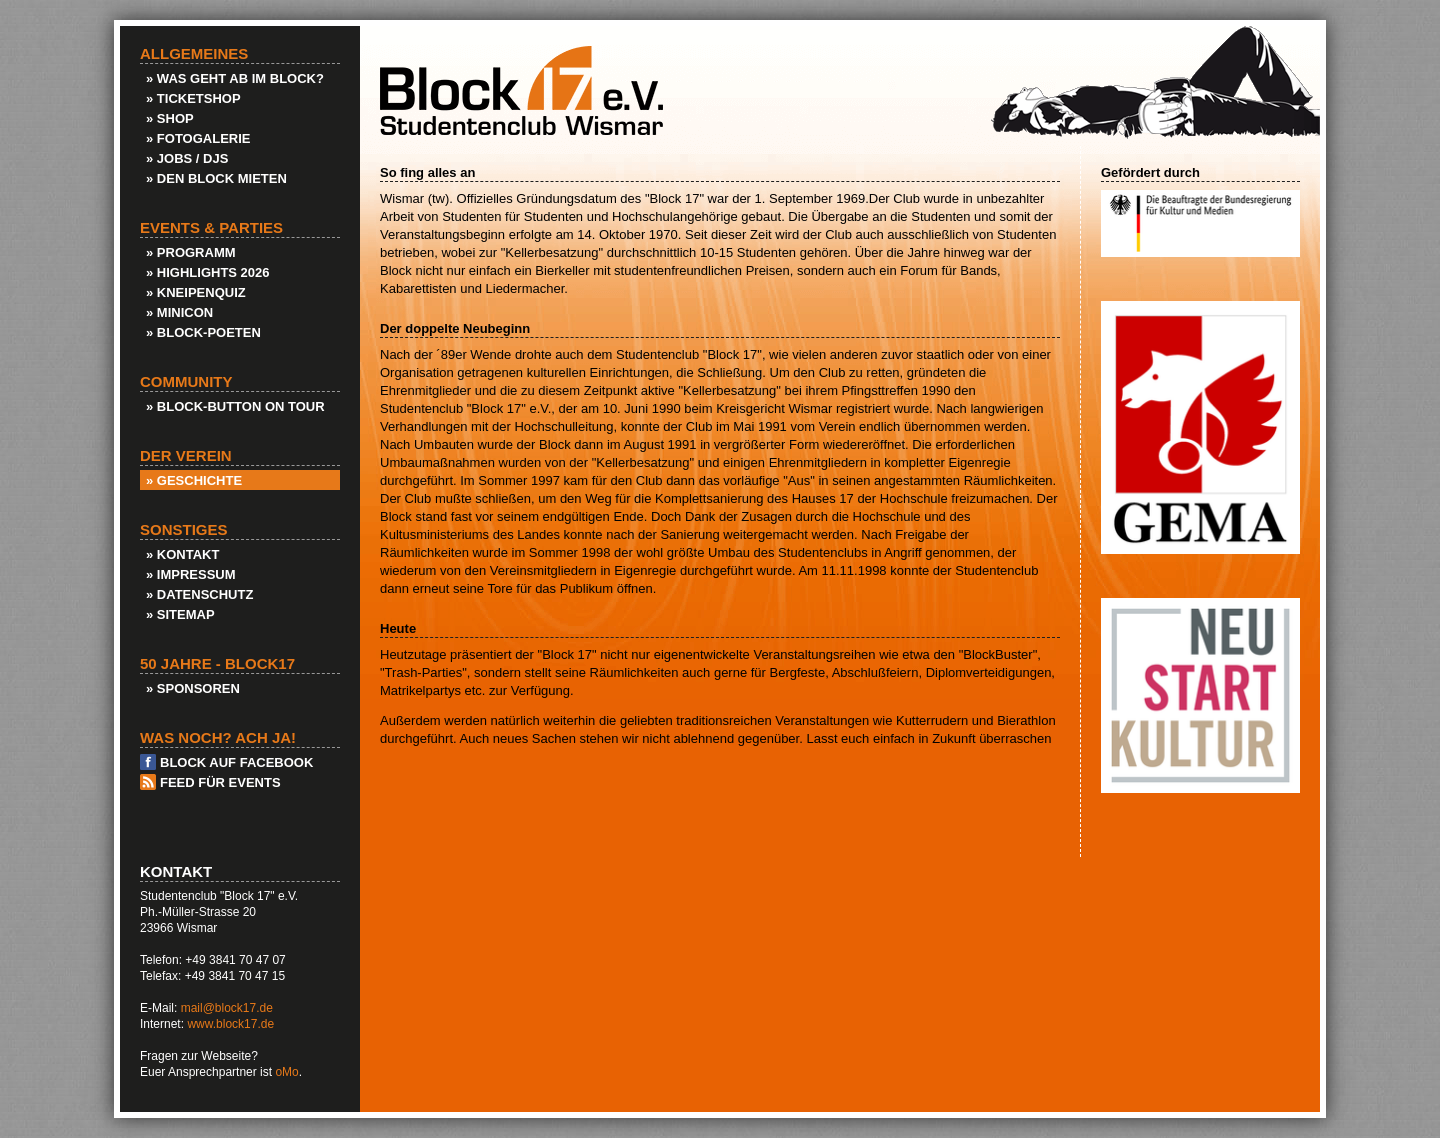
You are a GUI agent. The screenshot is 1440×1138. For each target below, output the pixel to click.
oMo (286, 1072)
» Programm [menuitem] (191, 252)
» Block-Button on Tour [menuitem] (235, 406)
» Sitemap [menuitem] (180, 614)
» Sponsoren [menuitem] (193, 688)
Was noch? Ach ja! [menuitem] (218, 738)
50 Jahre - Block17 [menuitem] (217, 664)
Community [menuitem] (186, 382)
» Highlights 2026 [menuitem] (208, 272)
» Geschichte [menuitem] (194, 480)
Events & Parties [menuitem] (211, 228)
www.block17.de (230, 1024)
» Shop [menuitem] (170, 118)
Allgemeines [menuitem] (194, 54)
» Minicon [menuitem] (179, 312)
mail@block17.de (227, 1008)
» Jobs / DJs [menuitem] (187, 158)
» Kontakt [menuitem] (182, 554)
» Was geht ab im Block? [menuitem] (235, 78)
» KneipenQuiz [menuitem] (196, 292)
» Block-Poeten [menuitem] (203, 332)
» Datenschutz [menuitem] (199, 594)
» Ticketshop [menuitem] (193, 98)
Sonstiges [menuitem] (184, 530)
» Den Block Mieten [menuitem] (216, 178)
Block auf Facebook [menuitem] (236, 762)
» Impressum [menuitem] (191, 574)
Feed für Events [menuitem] (220, 782)
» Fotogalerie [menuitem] (198, 138)
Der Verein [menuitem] (186, 456)
